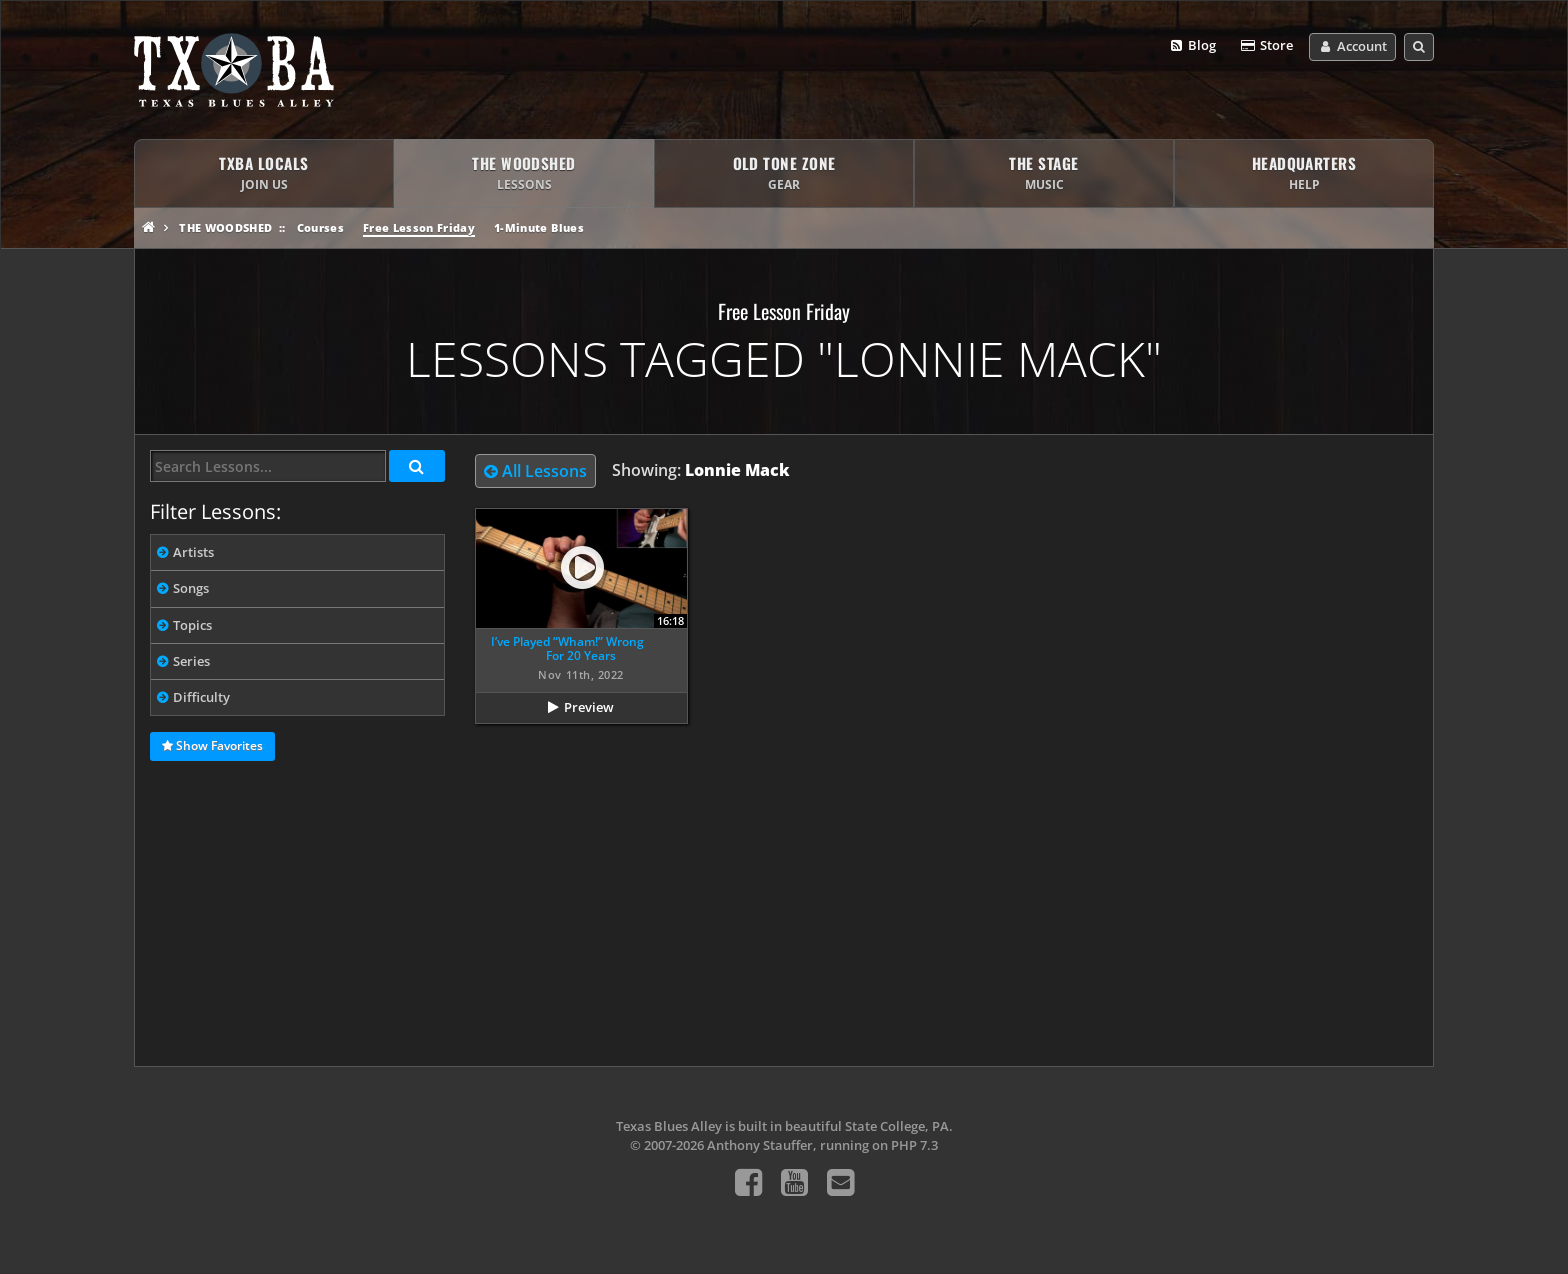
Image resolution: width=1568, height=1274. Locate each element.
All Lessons (535, 471)
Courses (320, 227)
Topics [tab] (192, 625)
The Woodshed (225, 227)
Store (1266, 46)
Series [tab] (191, 661)
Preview (589, 707)
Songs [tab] (191, 588)
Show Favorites (212, 747)
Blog (1192, 46)
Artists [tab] (193, 552)
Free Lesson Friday (419, 227)
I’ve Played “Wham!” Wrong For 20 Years (567, 648)
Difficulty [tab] (201, 697)
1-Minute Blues (539, 227)
